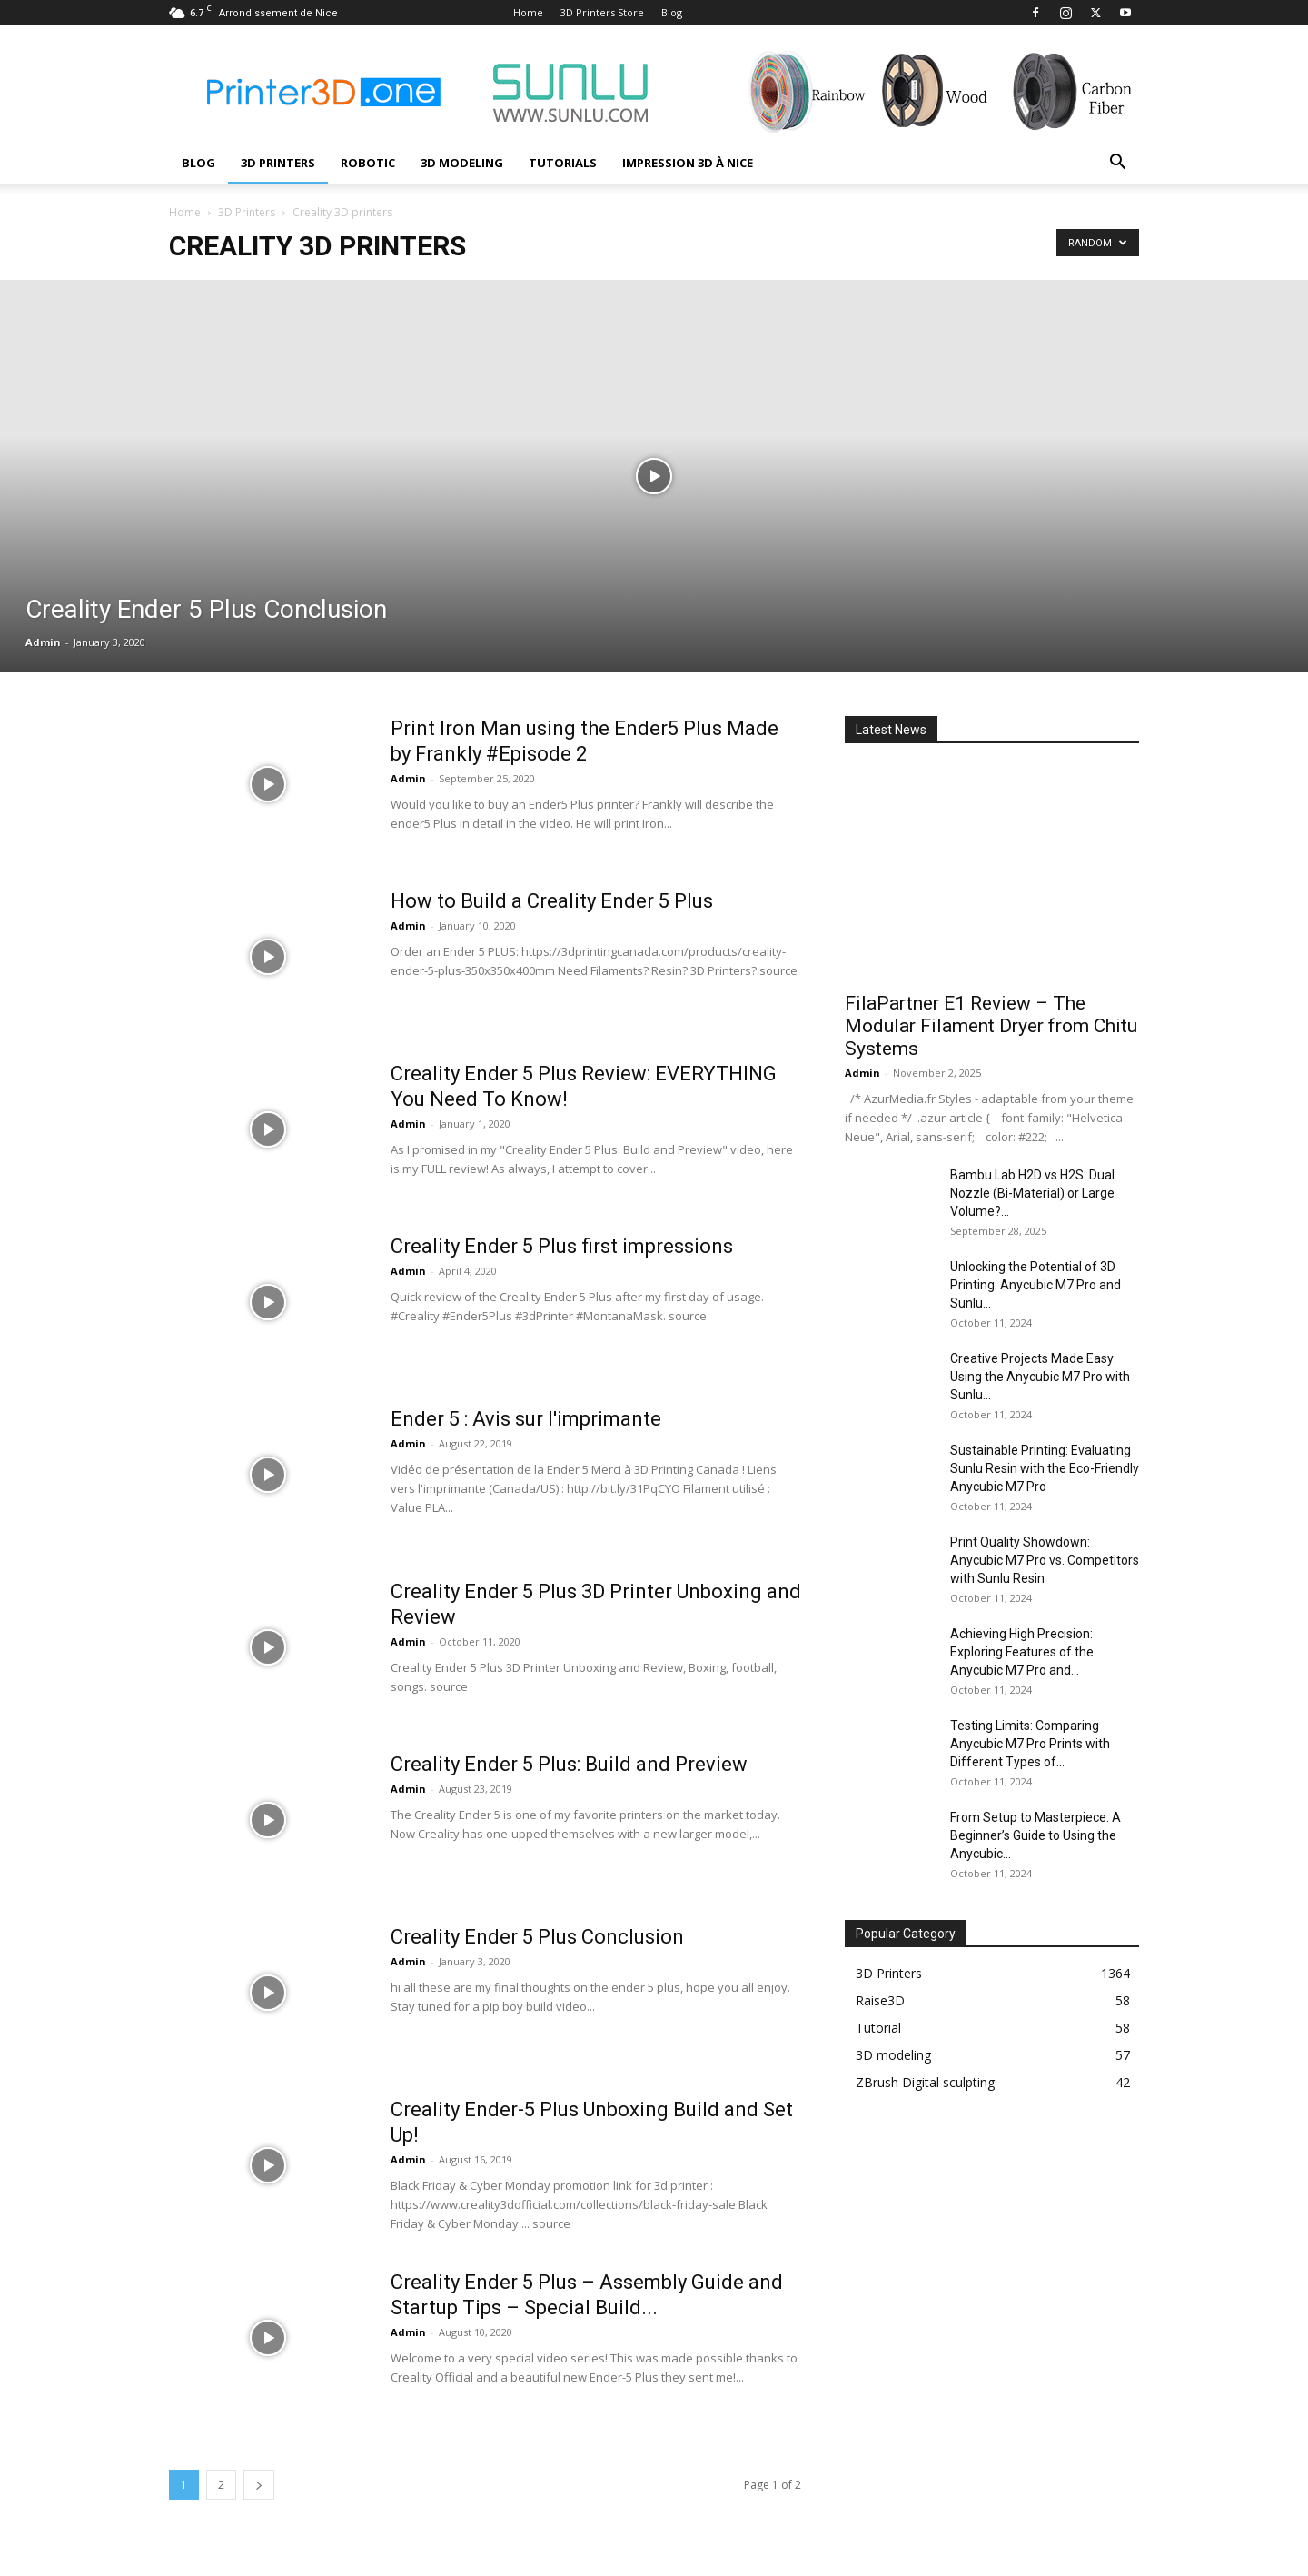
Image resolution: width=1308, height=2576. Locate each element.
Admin (43, 642)
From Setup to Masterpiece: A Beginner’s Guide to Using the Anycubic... (1035, 1835)
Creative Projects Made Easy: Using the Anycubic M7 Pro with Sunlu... (1040, 1376)
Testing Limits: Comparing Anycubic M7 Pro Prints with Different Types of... (1030, 1743)
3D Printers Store (602, 12)
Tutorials (563, 162)
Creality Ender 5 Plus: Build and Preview (569, 1764)
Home (528, 12)
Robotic (368, 162)
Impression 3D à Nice (687, 162)
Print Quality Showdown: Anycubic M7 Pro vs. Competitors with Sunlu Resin (1044, 1560)
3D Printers (278, 162)
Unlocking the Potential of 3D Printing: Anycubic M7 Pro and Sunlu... (1035, 1284)
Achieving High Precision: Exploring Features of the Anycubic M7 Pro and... (1022, 1651)
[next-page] (258, 2485)
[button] (1117, 164)
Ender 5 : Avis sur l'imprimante (526, 1418)
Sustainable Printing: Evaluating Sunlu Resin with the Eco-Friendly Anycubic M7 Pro (1044, 1468)
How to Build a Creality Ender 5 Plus (552, 901)
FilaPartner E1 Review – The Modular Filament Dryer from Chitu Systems (991, 1025)
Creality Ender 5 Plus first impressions (562, 1246)
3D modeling (462, 162)
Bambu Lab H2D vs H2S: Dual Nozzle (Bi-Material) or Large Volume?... (1032, 1193)
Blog (671, 12)
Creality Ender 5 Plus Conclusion (537, 1936)
